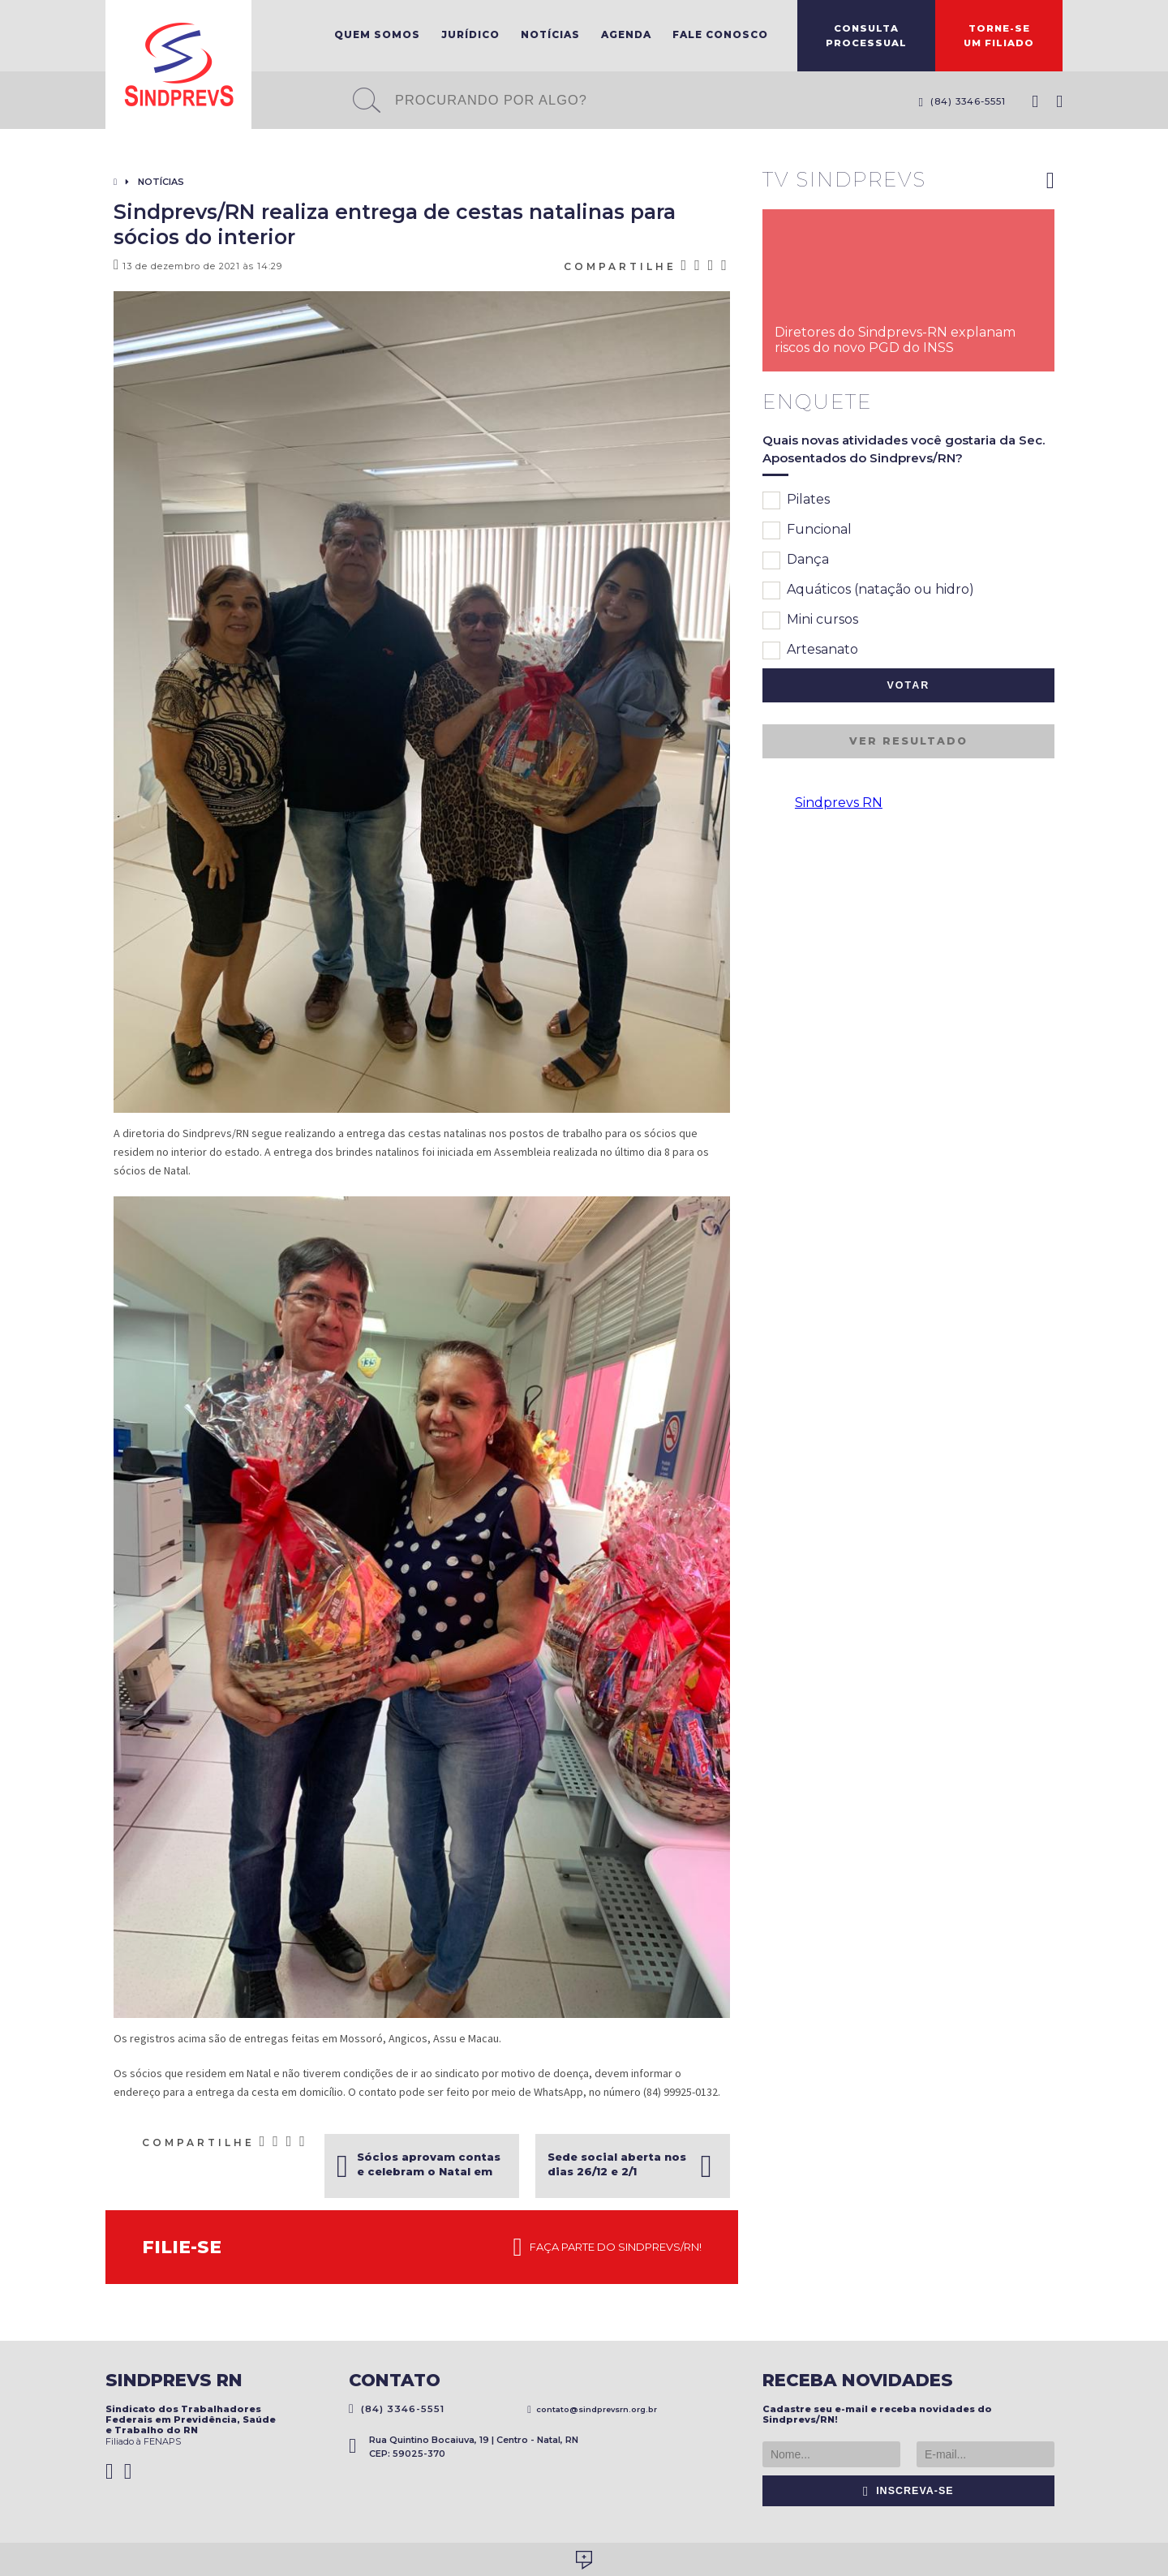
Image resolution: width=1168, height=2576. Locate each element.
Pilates (796, 500)
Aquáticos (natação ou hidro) (868, 590)
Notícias (550, 34)
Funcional (807, 530)
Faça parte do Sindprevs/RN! (607, 2247)
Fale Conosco (720, 34)
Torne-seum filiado (999, 36)
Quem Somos (377, 34)
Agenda (626, 34)
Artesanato (810, 650)
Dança (795, 560)
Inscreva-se (908, 2491)
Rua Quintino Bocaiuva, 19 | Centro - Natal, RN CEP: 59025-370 (463, 2446)
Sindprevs (178, 64)
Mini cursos (810, 620)
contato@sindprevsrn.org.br (592, 2409)
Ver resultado (908, 741)
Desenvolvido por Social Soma (584, 2560)
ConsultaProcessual (866, 36)
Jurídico (470, 34)
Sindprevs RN (838, 802)
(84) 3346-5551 (962, 101)
